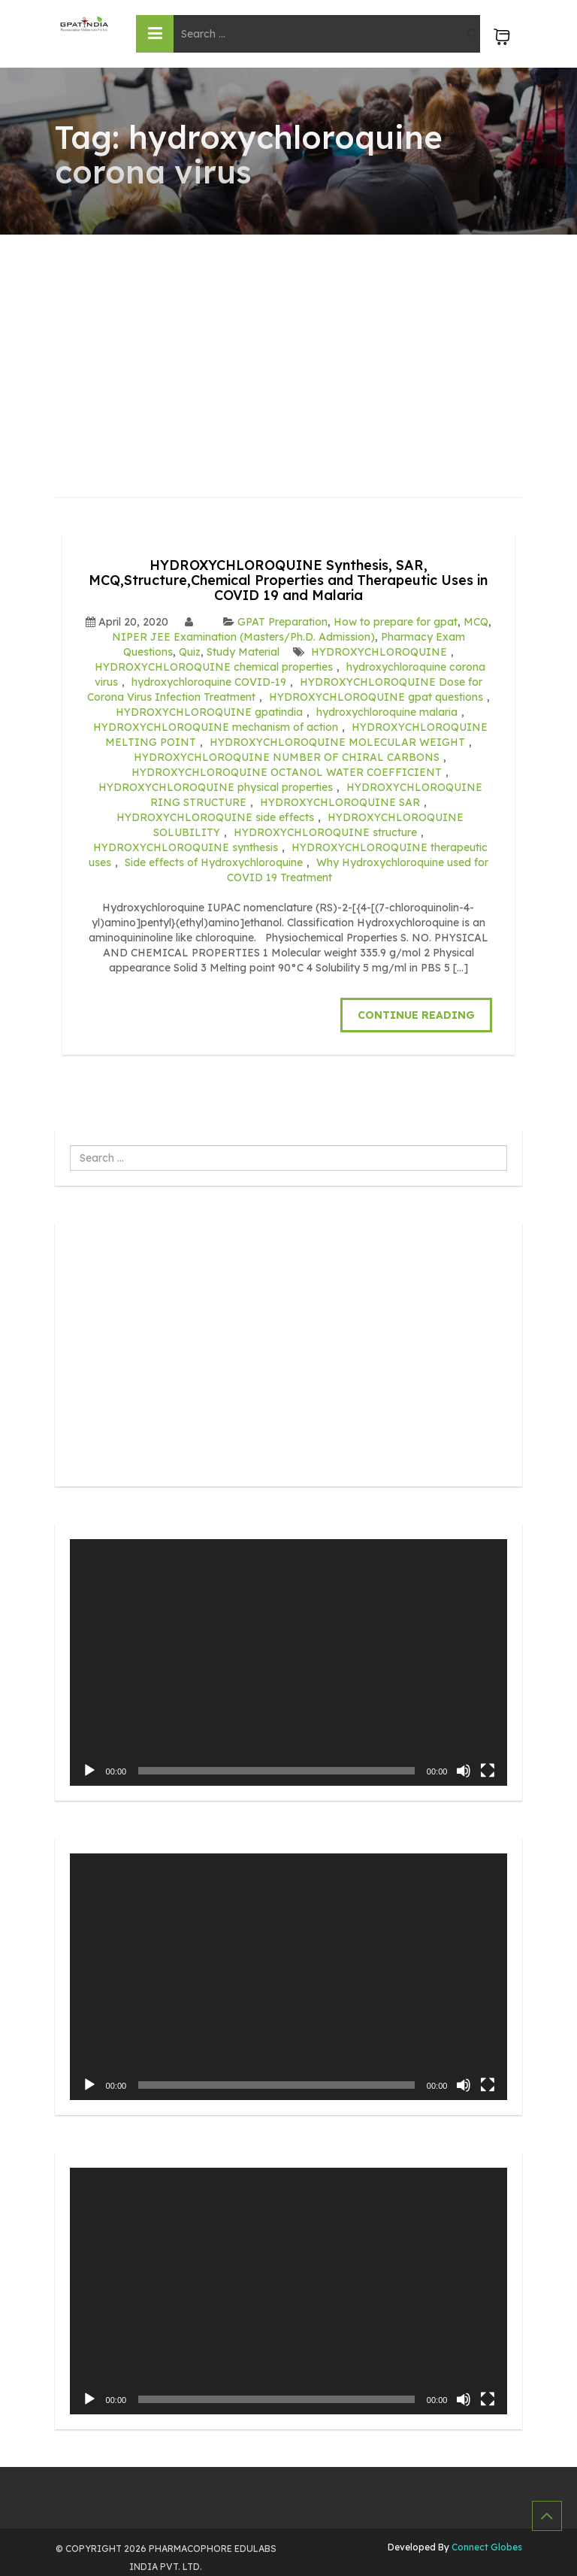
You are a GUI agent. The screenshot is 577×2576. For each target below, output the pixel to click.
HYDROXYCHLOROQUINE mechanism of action (215, 727)
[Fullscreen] (487, 1770)
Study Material (243, 652)
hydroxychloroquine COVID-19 (208, 682)
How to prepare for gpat (396, 622)
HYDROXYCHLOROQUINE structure (325, 832)
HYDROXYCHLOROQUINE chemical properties (214, 667)
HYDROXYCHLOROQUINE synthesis (185, 847)
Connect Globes (485, 2547)
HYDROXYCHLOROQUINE (379, 652)
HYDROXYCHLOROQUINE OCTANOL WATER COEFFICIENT (286, 772)
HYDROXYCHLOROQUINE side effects (215, 817)
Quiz (190, 652)
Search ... (70, 1145)
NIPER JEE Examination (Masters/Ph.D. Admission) (243, 637)
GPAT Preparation (282, 622)
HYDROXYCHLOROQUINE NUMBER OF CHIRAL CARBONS (287, 757)
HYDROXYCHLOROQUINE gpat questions (376, 697)
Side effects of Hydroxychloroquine (214, 862)
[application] (289, 1662)
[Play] (89, 1770)
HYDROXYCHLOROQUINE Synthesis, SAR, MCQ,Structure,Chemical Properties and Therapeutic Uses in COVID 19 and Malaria (288, 580)
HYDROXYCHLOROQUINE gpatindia (209, 712)
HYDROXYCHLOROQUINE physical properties (215, 787)
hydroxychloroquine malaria (387, 712)
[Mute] (463, 1770)
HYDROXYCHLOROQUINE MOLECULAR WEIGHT (337, 742)
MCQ (476, 622)
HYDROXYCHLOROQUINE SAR (340, 802)
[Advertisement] (289, 347)
